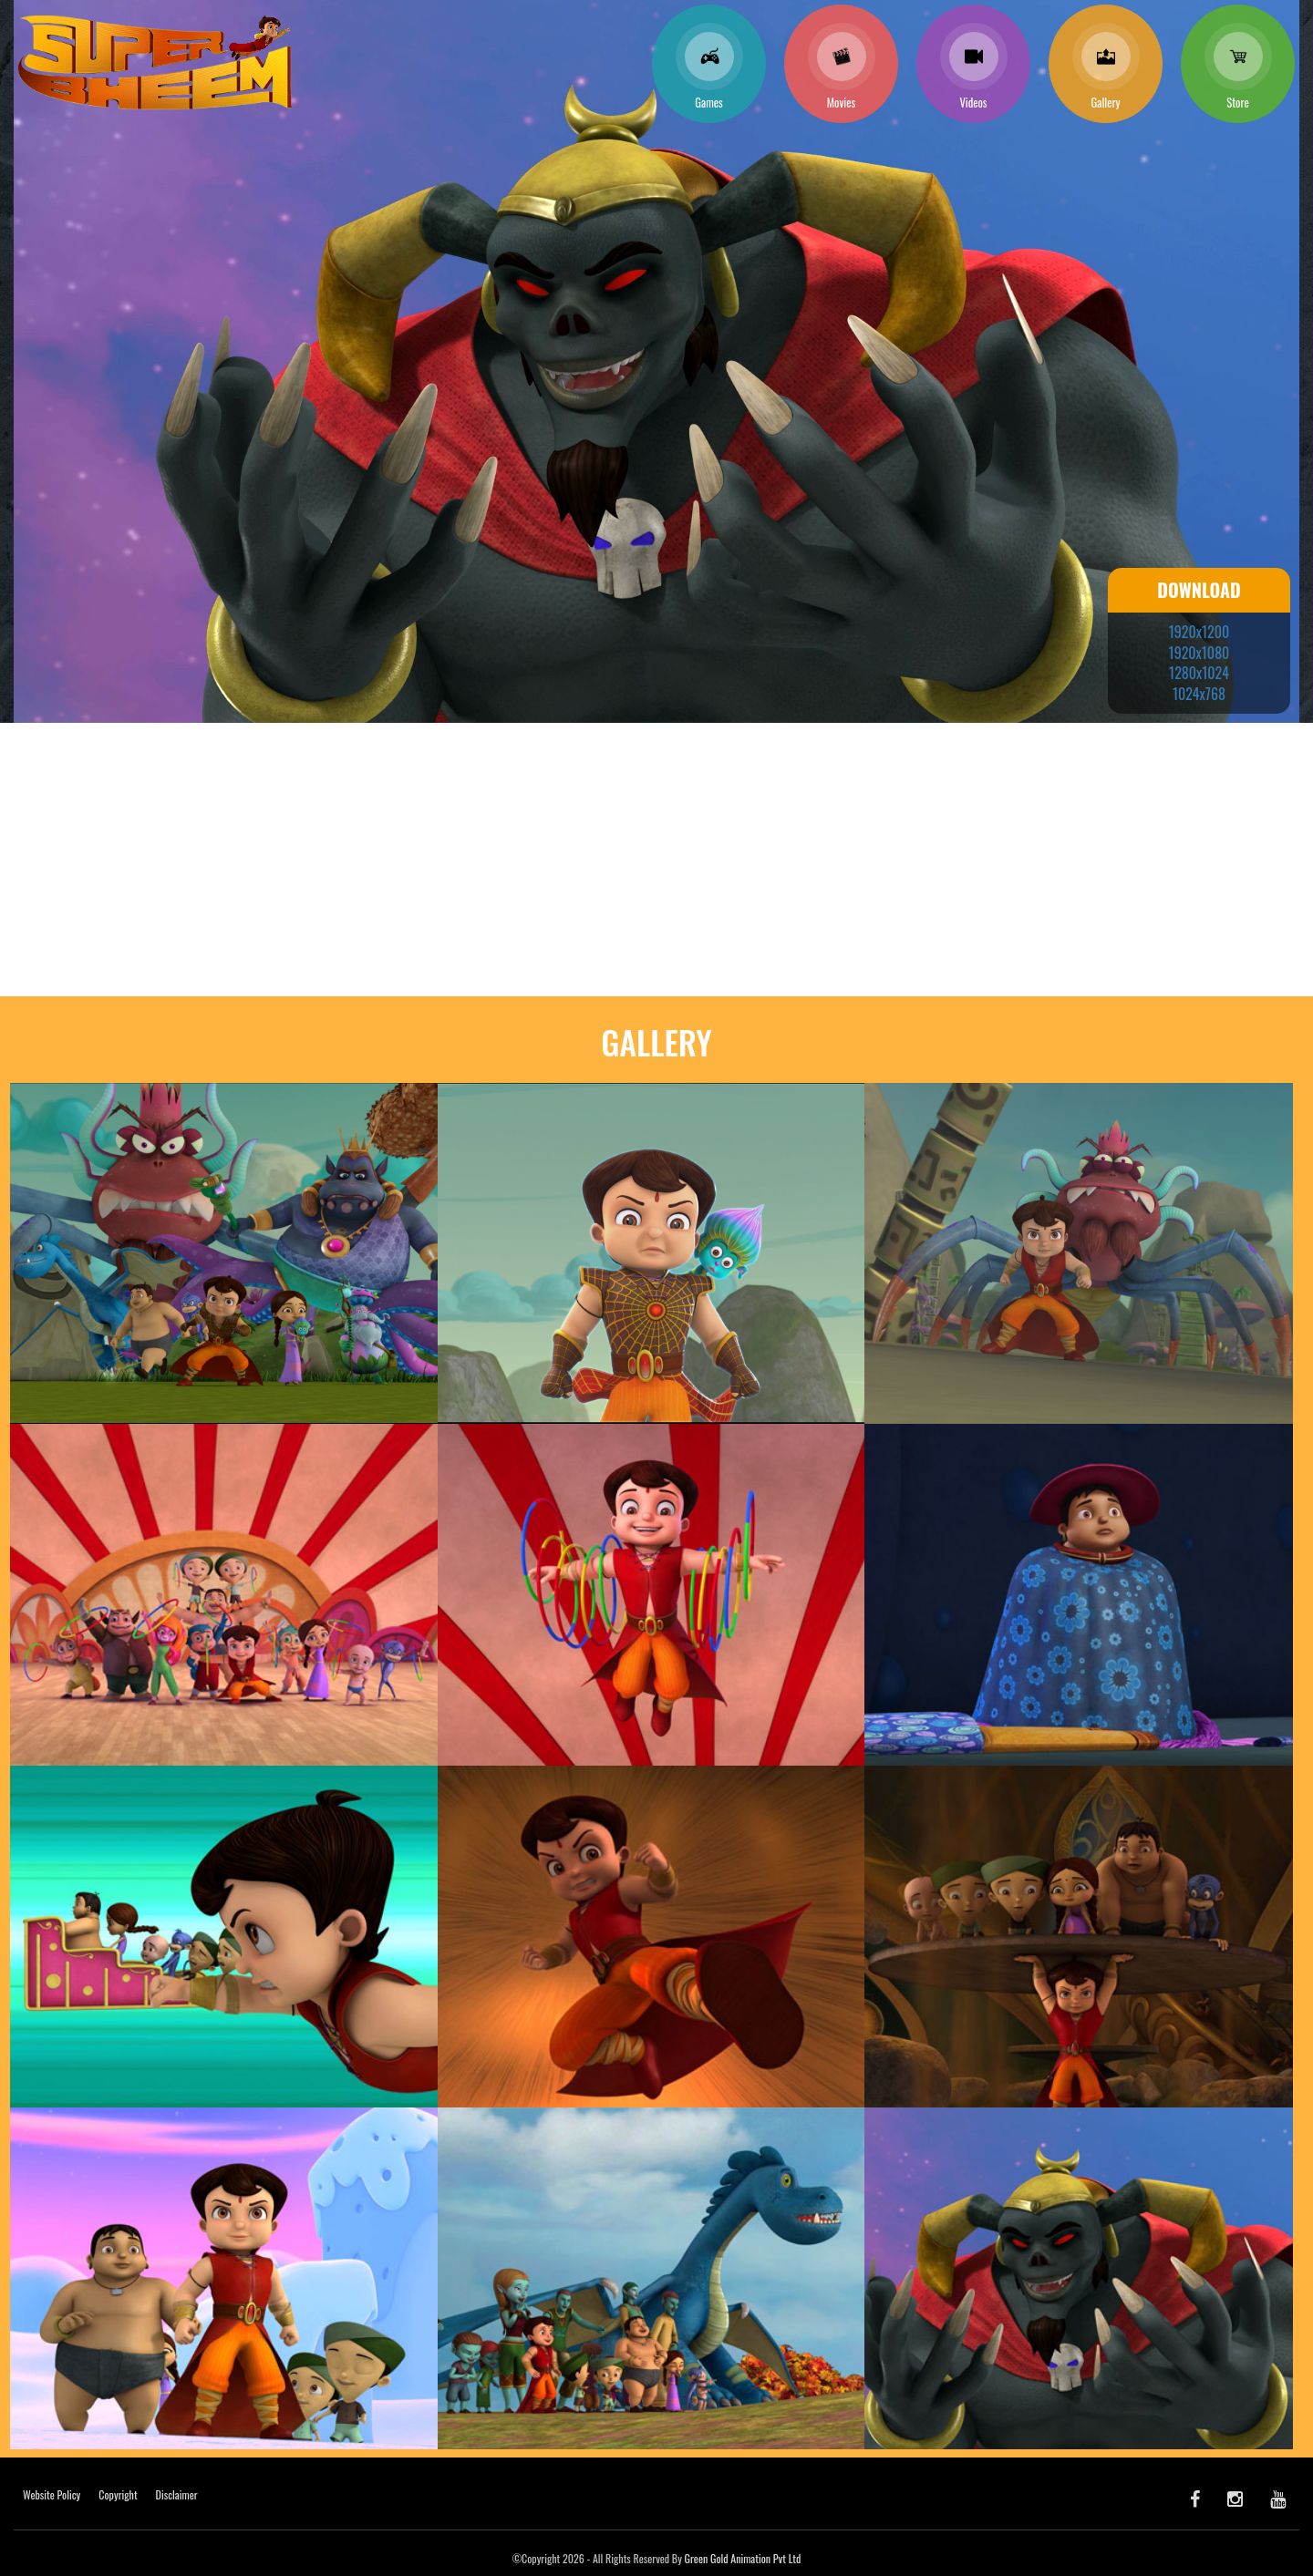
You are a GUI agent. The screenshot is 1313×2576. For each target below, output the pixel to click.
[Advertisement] (656, 859)
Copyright (117, 2494)
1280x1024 (1199, 673)
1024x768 (1199, 694)
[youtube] (1278, 2497)
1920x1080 (1199, 653)
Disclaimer (177, 2494)
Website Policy (51, 2494)
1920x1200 (1199, 632)
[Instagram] (1235, 2497)
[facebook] (1195, 2497)
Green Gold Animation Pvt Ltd (743, 2558)
